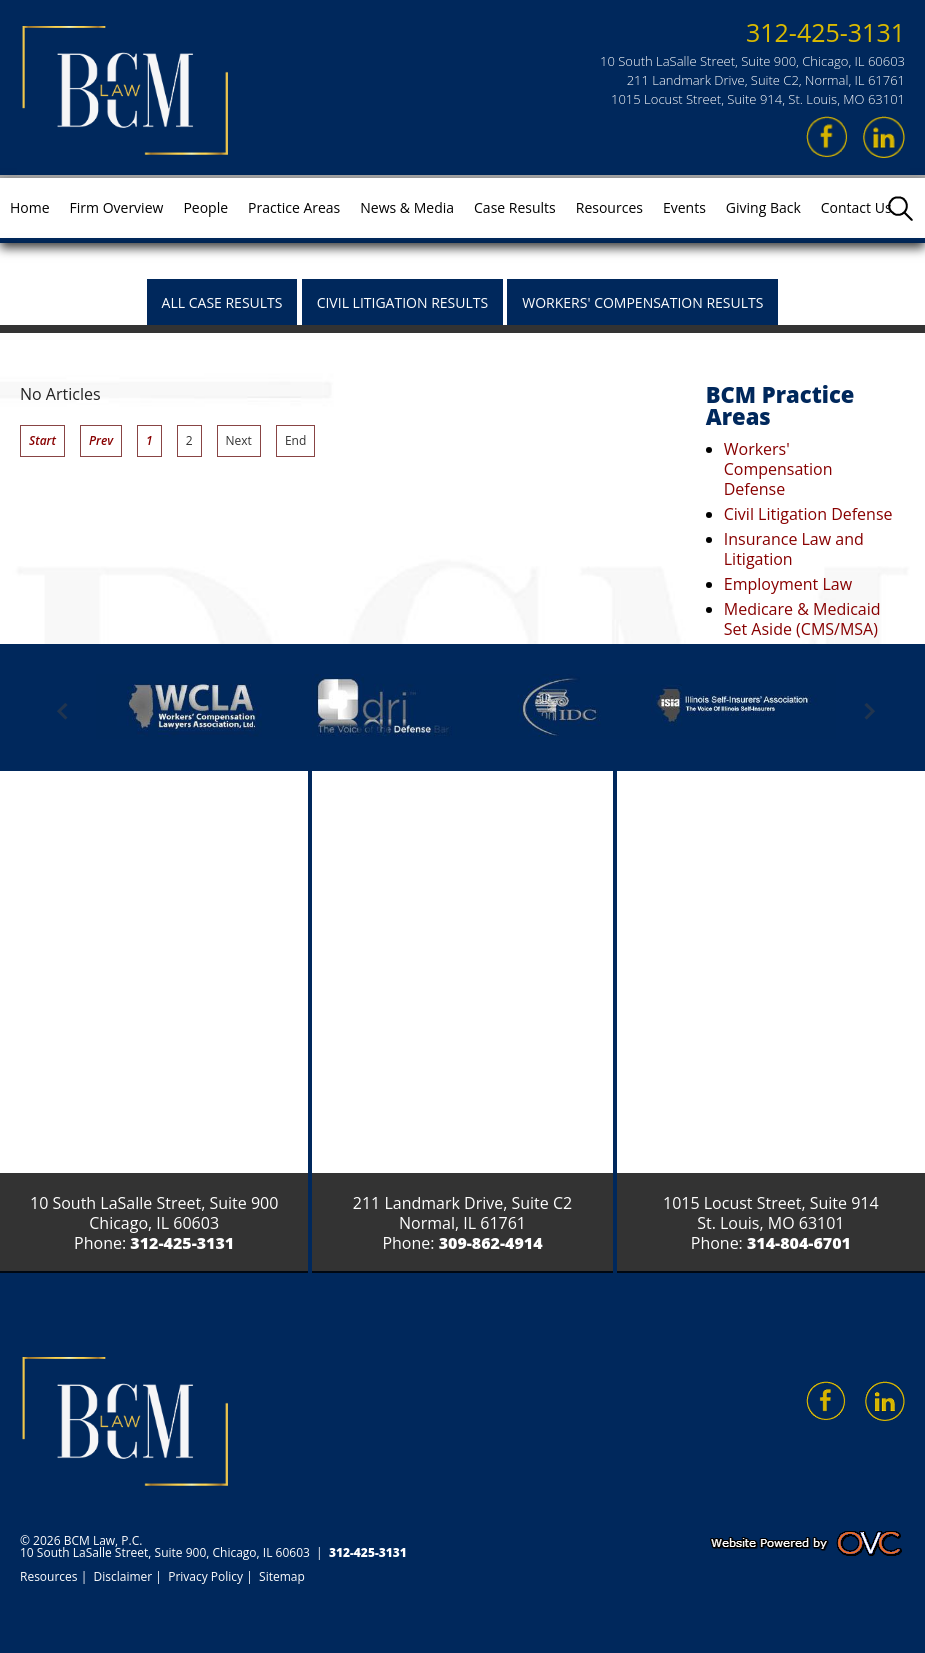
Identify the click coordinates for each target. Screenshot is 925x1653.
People (205, 207)
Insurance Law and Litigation (794, 549)
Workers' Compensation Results (642, 302)
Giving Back (763, 207)
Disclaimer (123, 1576)
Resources (609, 207)
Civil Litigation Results (403, 302)
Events (684, 207)
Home (30, 207)
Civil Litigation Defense (808, 514)
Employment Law (788, 584)
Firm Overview (117, 207)
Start (42, 440)
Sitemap (282, 1576)
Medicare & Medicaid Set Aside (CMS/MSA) (802, 619)
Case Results (515, 207)
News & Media (407, 207)
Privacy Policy (205, 1576)
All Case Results (222, 302)
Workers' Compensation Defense (778, 469)
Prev (101, 440)
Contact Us (856, 207)
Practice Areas (294, 207)
